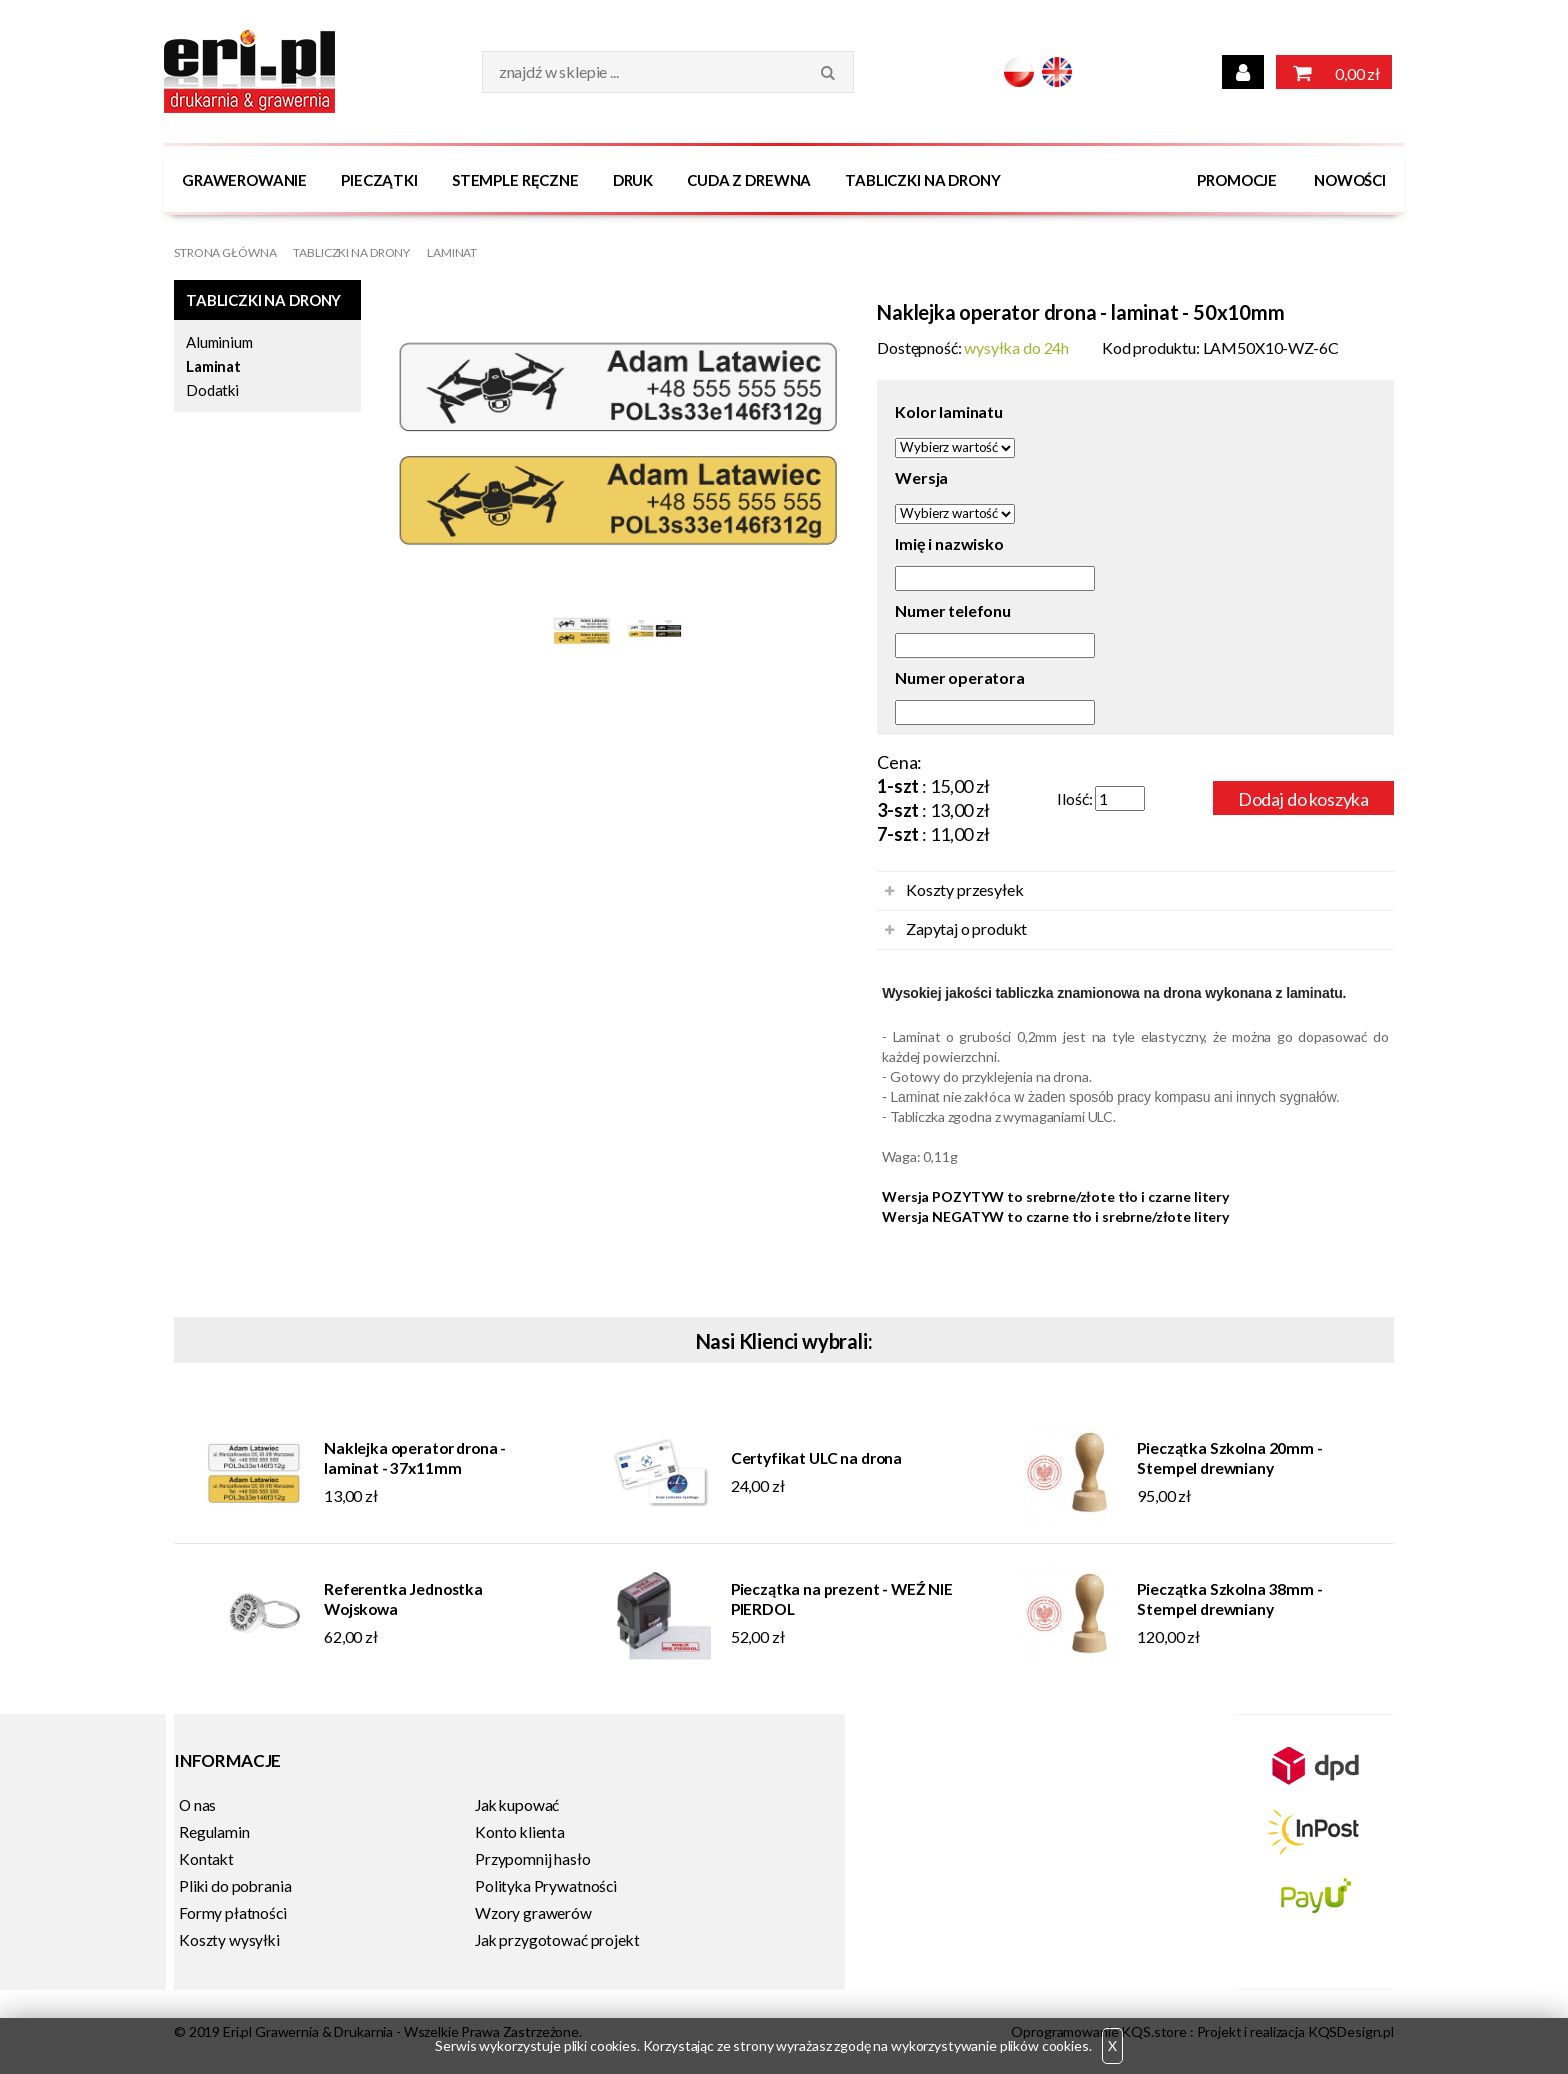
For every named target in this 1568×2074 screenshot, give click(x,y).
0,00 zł (1334, 72)
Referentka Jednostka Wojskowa (403, 1599)
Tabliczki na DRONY (922, 180)
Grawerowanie (244, 180)
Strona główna (225, 252)
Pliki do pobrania (235, 1886)
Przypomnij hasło (533, 1859)
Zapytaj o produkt (966, 928)
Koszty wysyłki (229, 1940)
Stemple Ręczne (515, 180)
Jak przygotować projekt (557, 1940)
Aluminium (219, 342)
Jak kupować (517, 1805)
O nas (197, 1805)
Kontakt (206, 1859)
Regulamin (214, 1832)
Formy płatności (233, 1913)
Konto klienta (520, 1832)
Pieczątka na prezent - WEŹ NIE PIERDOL (842, 1599)
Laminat (452, 252)
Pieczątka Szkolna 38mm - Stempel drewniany (1229, 1599)
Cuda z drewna (749, 180)
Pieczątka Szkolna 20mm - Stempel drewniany (1229, 1458)
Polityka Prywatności (546, 1886)
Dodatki (212, 390)
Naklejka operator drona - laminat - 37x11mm (415, 1458)
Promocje (1237, 180)
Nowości (1350, 180)
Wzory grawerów (533, 1913)
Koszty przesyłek (964, 889)
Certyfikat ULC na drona (816, 1458)
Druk (633, 180)
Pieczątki (379, 180)
